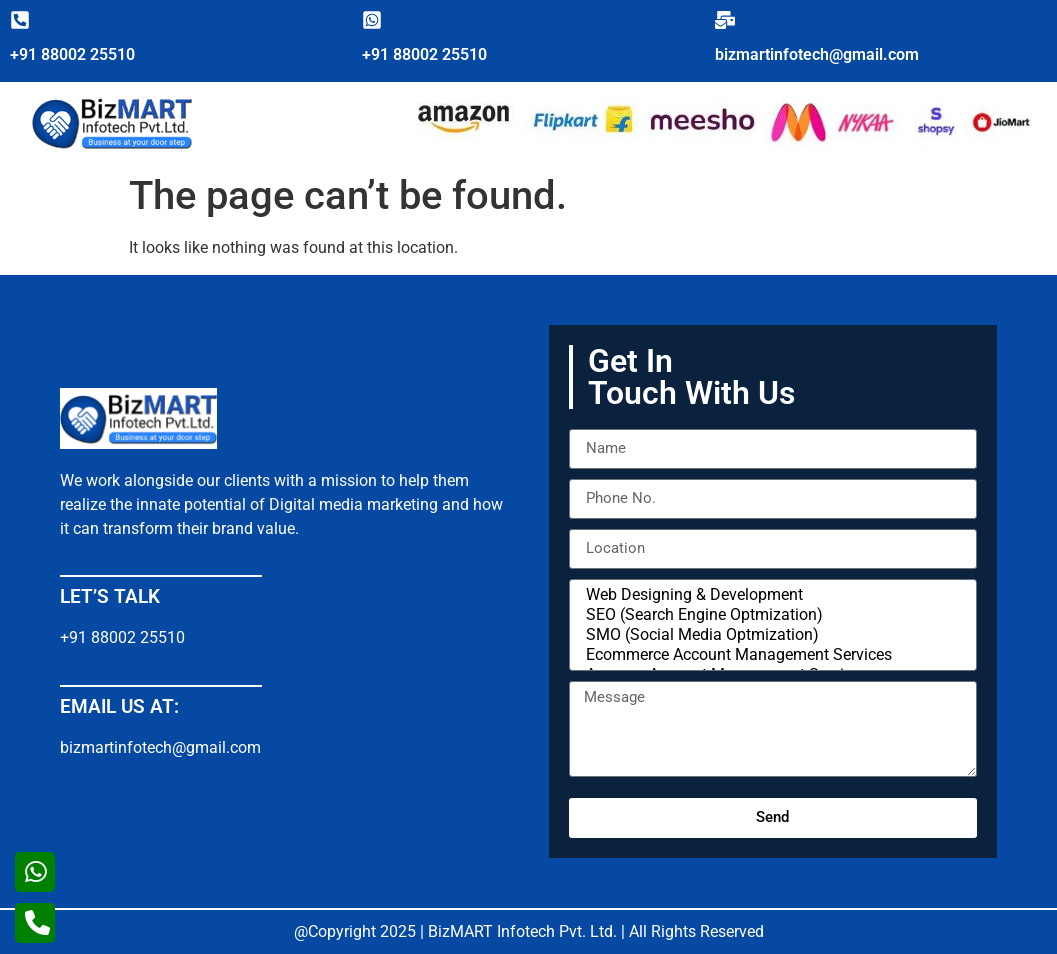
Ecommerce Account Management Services (770, 655)
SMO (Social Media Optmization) (770, 635)
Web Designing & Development (770, 595)
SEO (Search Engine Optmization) (770, 615)
